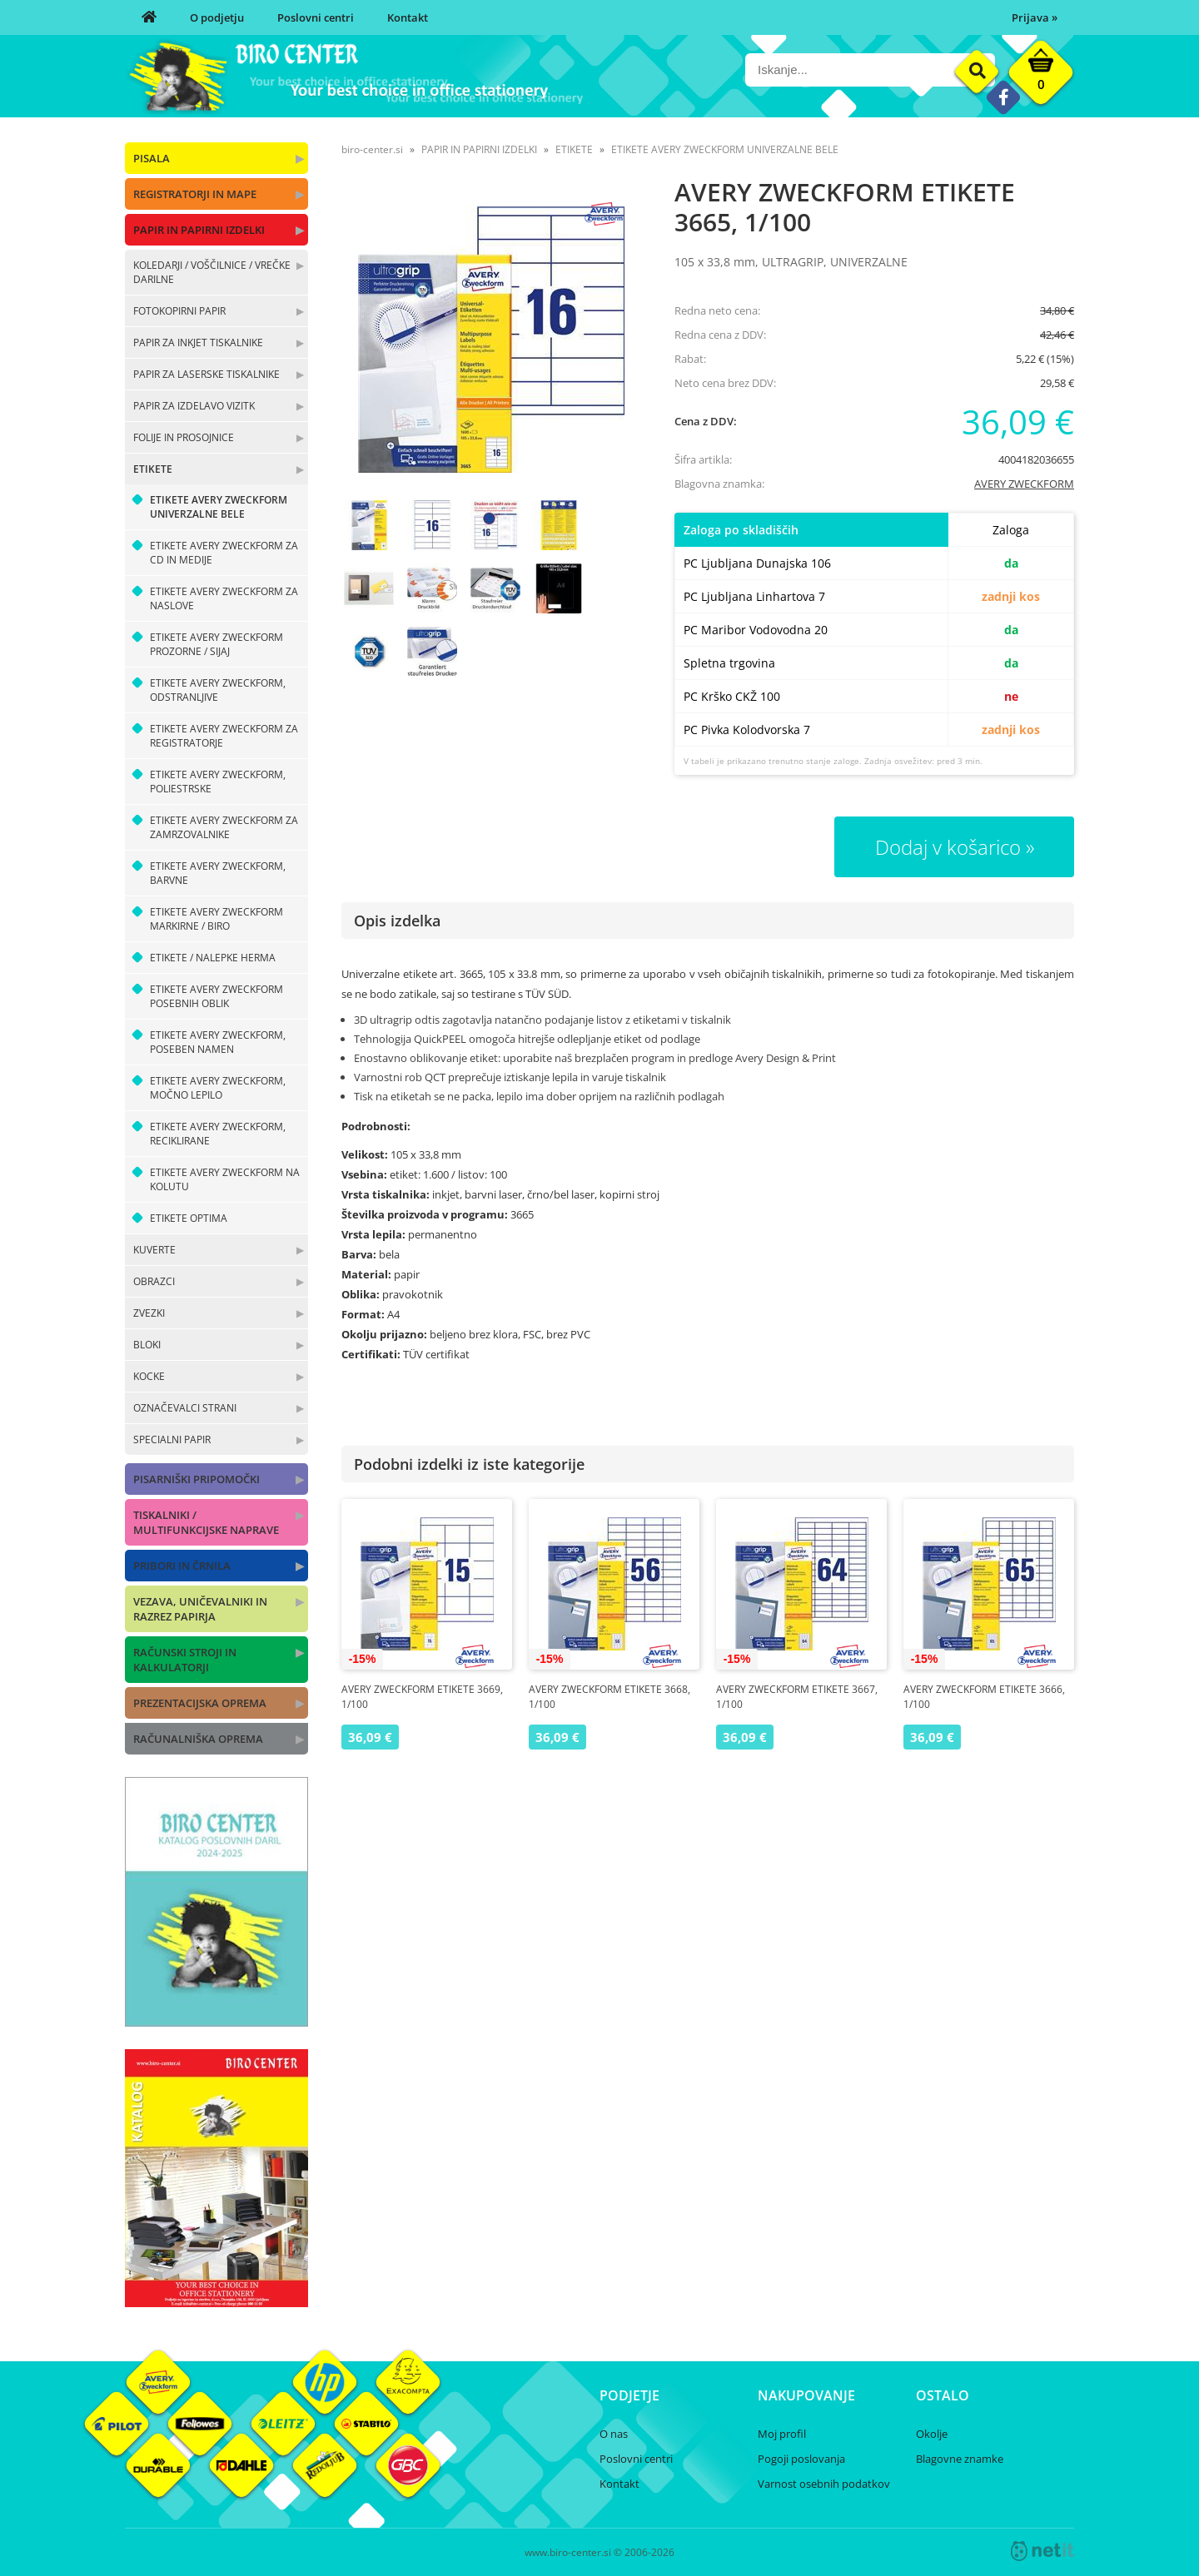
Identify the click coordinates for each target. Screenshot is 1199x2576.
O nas (614, 2433)
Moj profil (782, 2433)
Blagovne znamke (959, 2458)
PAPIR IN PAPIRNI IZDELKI (199, 229)
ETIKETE (152, 469)
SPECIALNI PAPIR (172, 1439)
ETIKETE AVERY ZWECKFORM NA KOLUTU (225, 1179)
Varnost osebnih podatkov (824, 2483)
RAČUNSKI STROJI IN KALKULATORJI (184, 1660)
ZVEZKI (149, 1313)
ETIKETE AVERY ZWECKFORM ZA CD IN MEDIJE (224, 553)
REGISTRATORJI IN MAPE (194, 193)
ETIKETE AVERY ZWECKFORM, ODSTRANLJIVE (218, 690)
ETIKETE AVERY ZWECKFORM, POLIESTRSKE (218, 781)
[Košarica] (1040, 76)
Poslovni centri (315, 17)
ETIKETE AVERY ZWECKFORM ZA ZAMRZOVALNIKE (224, 827)
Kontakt (407, 17)
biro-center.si (372, 149)
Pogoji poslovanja (801, 2458)
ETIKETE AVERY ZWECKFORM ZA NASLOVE (224, 598)
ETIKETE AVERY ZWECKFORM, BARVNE (218, 873)
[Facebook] (1003, 97)
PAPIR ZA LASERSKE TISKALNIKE (206, 374)
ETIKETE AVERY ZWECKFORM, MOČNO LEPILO (218, 1088)
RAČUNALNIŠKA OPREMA (198, 1738)
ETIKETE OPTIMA (188, 1218)
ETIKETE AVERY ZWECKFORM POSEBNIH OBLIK (216, 996)
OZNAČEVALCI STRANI (184, 1408)
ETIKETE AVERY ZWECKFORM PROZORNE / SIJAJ (216, 644)
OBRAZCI (154, 1281)
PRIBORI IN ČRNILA (182, 1565)
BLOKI (147, 1345)
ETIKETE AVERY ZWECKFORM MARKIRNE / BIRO (216, 919)
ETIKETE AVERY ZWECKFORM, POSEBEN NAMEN (218, 1042)
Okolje (932, 2433)
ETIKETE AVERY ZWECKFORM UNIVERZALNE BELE (218, 507)
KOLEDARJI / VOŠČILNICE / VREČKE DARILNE (212, 272)
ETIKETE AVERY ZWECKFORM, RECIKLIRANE (218, 1133)
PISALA (151, 158)
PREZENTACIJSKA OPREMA (199, 1702)
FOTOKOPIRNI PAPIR (179, 311)
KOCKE (149, 1376)
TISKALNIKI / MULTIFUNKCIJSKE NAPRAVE (206, 1522)
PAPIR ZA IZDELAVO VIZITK (194, 406)
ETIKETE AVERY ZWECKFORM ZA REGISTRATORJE (224, 736)
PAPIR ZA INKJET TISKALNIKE (198, 342)
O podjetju (217, 17)
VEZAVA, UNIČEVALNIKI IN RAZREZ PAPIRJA (200, 1609)
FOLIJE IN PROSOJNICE (183, 437)
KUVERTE (154, 1250)
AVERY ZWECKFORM (1024, 483)
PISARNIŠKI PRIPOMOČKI (196, 1479)
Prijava (1034, 17)
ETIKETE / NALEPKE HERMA (213, 957)
